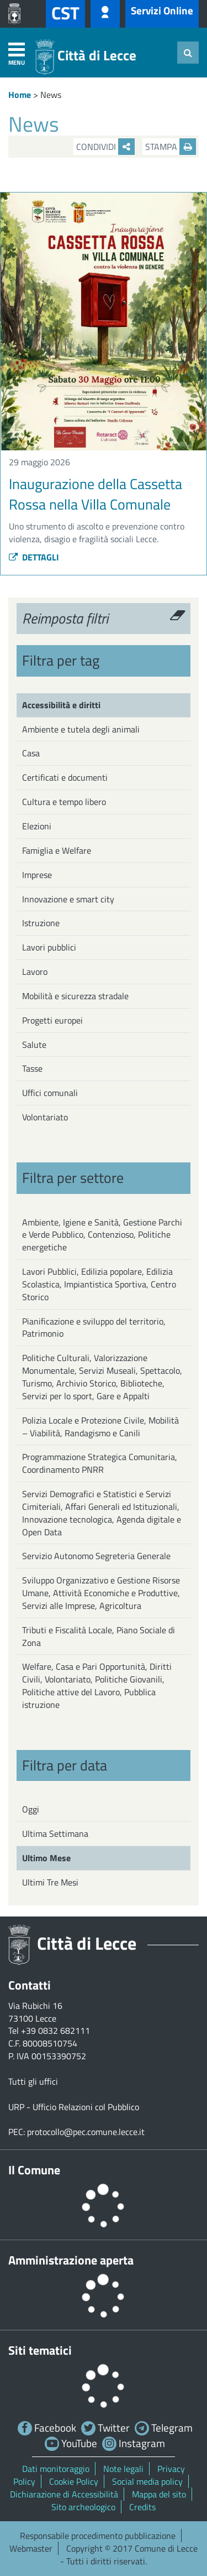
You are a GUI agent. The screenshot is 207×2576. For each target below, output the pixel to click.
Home (19, 94)
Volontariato (45, 1117)
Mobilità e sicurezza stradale (75, 996)
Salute (34, 1044)
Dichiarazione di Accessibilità (64, 2494)
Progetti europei (52, 1020)
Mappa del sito (159, 2494)
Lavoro (34, 971)
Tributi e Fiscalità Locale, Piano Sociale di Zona (98, 1636)
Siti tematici (40, 2350)
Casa (31, 753)
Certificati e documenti (65, 777)
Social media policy (147, 2481)
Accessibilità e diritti (61, 704)
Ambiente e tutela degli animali (81, 729)
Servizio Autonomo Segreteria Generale (96, 1555)
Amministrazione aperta (71, 2260)
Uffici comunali (50, 1092)
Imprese (37, 874)
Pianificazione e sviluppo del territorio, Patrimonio (94, 1328)
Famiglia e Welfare (56, 850)
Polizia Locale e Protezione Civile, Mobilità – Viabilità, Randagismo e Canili (100, 1427)
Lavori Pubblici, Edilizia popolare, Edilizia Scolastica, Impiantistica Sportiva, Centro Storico (99, 1284)
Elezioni (36, 826)
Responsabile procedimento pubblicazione (98, 2535)
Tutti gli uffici (33, 2081)
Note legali (123, 2468)
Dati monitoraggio (55, 2468)
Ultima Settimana (55, 1833)
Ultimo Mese (46, 1858)
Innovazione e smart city (68, 899)
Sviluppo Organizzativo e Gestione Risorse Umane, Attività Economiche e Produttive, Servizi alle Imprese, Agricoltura (101, 1592)
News (50, 94)
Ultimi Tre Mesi (50, 1882)
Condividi (105, 146)
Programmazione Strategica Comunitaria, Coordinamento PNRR (99, 1463)
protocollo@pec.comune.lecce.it (86, 2131)
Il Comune (34, 2169)
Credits (142, 2506)
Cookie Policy (73, 2481)
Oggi (30, 1809)
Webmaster (30, 2548)
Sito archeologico (83, 2506)
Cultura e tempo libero (64, 801)
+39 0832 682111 (55, 2030)
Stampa (170, 146)
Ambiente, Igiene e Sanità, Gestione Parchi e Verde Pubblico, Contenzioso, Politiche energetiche (102, 1235)
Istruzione (41, 922)
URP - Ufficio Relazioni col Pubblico (73, 2106)
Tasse (32, 1068)
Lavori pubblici (49, 947)
